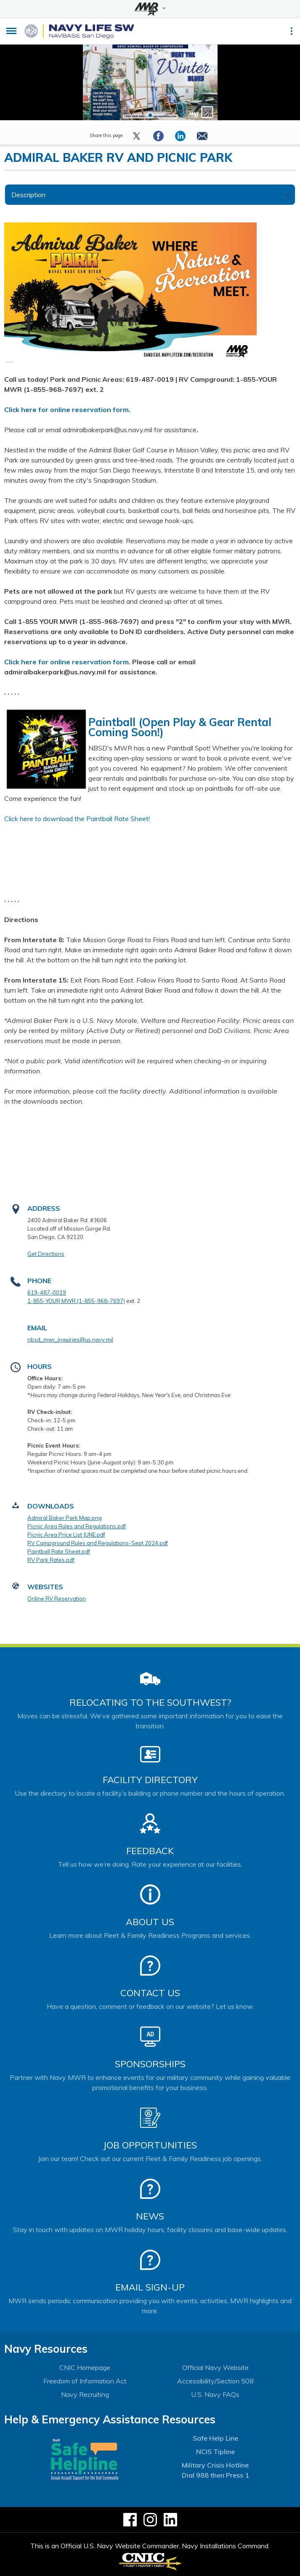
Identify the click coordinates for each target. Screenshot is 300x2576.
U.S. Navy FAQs (215, 2394)
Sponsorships (150, 2064)
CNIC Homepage (84, 2367)
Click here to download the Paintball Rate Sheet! (77, 818)
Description (28, 194)
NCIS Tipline (215, 2451)
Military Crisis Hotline (215, 2465)
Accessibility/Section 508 (215, 2381)
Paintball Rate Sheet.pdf (58, 1551)
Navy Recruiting (85, 2394)
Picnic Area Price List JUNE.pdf (66, 1534)
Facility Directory (150, 1780)
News (150, 2216)
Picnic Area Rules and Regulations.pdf (76, 1526)
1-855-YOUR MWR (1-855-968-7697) (76, 1300)
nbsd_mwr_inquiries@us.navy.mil (70, 1339)
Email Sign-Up (150, 2287)
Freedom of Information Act (85, 2381)
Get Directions (45, 1253)
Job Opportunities (150, 2145)
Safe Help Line (215, 2438)
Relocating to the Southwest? (150, 1702)
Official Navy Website (215, 2367)
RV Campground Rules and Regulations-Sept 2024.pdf (97, 1543)
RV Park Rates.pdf (50, 1559)
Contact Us (150, 1993)
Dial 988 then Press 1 (215, 2475)
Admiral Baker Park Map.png (64, 1517)
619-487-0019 (46, 1292)
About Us (150, 1922)
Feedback (150, 1851)
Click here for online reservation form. (67, 409)
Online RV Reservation (56, 1598)
